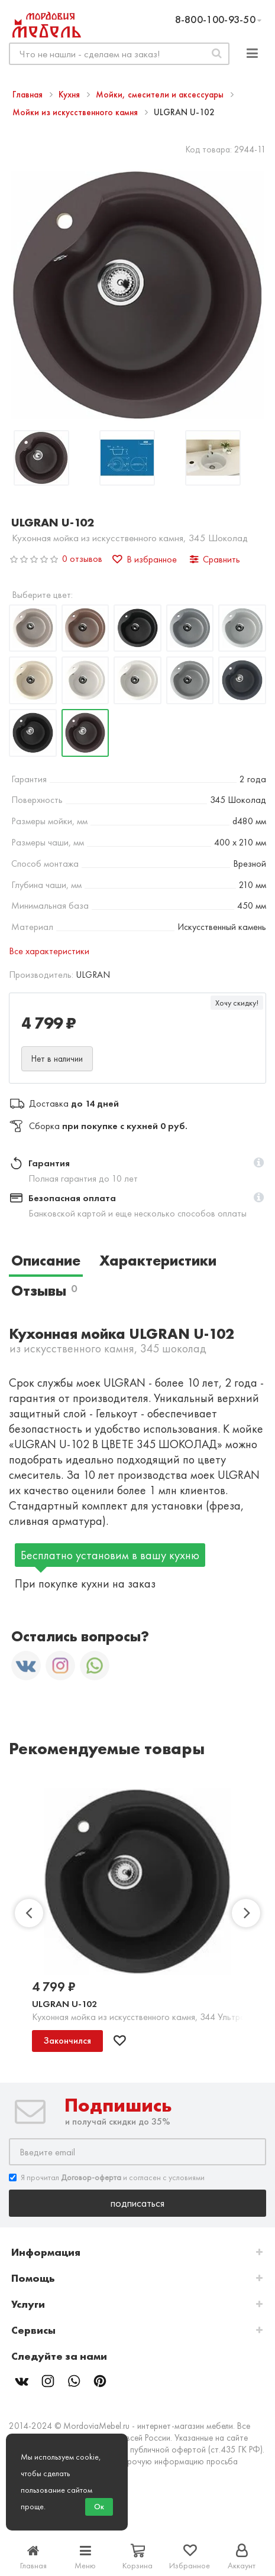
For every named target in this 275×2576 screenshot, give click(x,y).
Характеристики (157, 1260)
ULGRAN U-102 (64, 2004)
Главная (28, 94)
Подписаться (137, 2203)
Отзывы (44, 1290)
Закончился (67, 2040)
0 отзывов (82, 558)
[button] (259, 1163)
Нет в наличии (57, 1059)
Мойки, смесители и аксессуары (161, 94)
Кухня (70, 94)
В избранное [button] (144, 559)
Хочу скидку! (236, 1002)
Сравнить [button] (215, 559)
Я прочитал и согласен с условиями (107, 2177)
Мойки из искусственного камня (76, 112)
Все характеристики (49, 951)
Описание (45, 1260)
